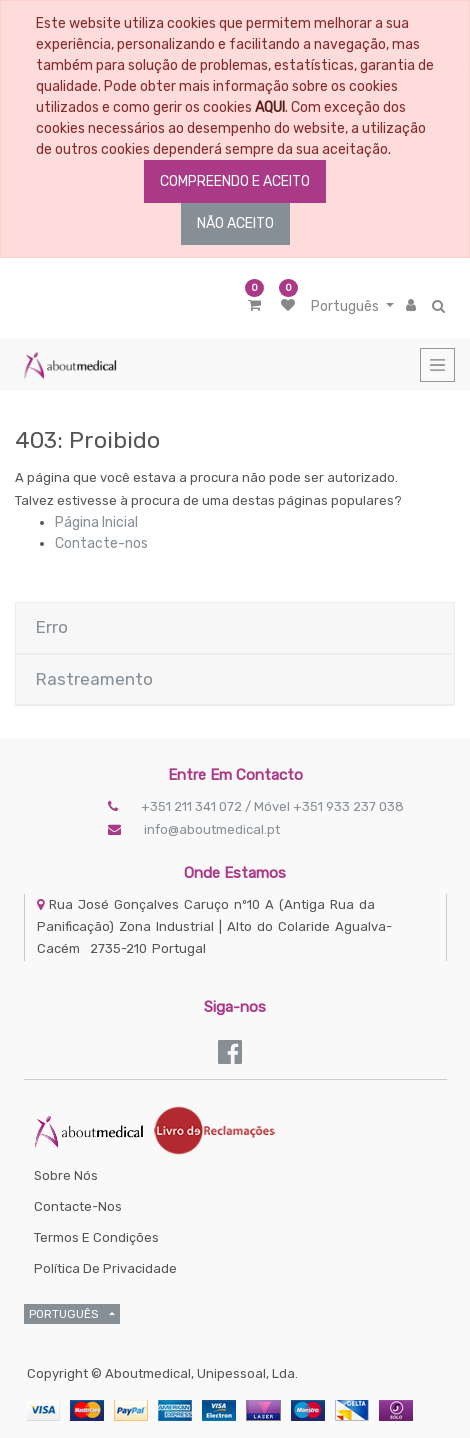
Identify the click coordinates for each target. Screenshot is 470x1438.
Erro (52, 627)
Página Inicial (96, 522)
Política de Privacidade (105, 1268)
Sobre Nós (66, 1175)
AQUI (270, 107)
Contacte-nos (101, 543)
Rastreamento (94, 679)
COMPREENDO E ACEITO (235, 181)
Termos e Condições (96, 1237)
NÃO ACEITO (235, 223)
